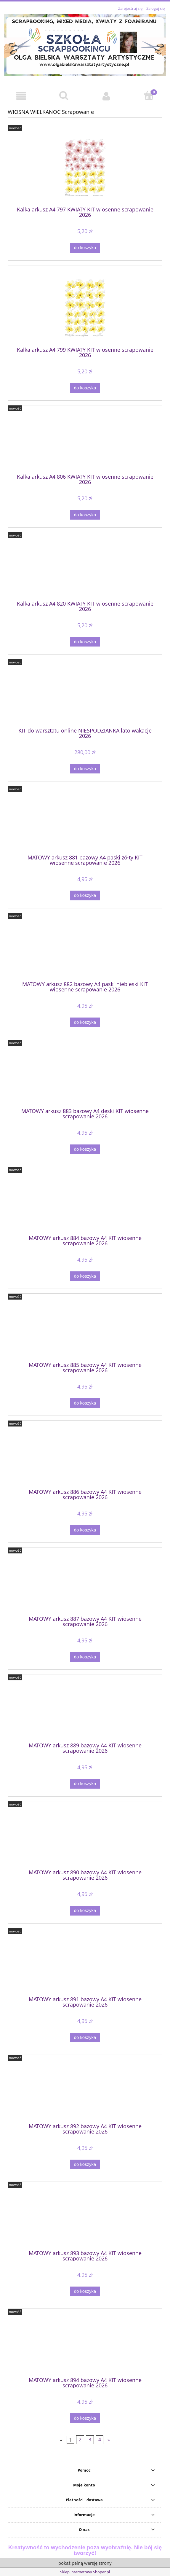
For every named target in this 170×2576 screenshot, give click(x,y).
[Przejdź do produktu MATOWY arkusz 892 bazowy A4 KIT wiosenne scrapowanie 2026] (85, 2091)
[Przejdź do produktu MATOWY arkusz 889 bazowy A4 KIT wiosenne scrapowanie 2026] (85, 1710)
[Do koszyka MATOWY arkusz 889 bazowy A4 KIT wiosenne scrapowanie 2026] (85, 1784)
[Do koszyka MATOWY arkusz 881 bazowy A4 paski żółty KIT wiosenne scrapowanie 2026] (85, 895)
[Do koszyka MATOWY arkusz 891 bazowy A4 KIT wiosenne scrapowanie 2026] (85, 2037)
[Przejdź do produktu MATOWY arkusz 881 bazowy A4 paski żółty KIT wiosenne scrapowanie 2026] (85, 822)
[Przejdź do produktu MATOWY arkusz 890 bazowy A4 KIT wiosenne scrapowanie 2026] (85, 1837)
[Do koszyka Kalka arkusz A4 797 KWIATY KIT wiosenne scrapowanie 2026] (85, 248)
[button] (21, 96)
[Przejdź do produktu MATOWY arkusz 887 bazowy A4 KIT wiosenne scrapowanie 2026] (85, 1583)
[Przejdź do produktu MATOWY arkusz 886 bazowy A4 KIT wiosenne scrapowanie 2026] (85, 1457)
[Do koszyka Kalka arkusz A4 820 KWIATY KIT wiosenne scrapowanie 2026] (85, 642)
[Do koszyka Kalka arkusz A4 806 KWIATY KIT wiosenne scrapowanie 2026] (85, 515)
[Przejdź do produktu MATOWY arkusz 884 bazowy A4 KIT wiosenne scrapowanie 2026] (85, 1203)
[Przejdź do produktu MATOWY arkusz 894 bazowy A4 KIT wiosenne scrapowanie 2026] (85, 2345)
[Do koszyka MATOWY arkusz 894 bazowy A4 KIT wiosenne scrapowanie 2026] (85, 2418)
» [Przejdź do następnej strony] (109, 2439)
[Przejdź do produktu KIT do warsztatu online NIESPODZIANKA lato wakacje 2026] (85, 695)
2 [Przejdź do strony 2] (80, 2439)
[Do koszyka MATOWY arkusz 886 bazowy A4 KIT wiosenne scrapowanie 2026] (85, 1530)
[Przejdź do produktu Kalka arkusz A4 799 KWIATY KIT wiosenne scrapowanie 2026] (85, 308)
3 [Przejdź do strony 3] (90, 2439)
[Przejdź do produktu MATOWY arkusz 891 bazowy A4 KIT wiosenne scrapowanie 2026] (85, 1964)
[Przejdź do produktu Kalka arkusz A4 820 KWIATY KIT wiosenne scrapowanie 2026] (85, 568)
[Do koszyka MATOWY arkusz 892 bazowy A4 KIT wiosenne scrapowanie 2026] (85, 2164)
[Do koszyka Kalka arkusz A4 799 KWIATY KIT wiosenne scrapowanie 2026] (85, 388)
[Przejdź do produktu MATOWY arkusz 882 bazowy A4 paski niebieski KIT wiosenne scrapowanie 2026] (85, 949)
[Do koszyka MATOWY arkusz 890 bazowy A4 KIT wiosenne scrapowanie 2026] (85, 1911)
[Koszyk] (149, 95)
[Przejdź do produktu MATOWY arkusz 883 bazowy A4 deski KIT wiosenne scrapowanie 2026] (85, 1076)
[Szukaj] (64, 95)
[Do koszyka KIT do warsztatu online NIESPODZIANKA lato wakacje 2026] (85, 768)
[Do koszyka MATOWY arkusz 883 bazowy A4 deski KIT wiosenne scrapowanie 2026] (85, 1149)
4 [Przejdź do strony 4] (99, 2439)
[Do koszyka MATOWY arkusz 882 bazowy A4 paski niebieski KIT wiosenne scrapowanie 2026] (85, 1022)
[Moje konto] (106, 96)
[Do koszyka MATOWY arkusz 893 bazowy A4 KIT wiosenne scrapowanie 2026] (85, 2291)
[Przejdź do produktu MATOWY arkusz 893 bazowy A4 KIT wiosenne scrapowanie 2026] (85, 2218)
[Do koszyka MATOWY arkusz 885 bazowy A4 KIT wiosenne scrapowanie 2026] (85, 1403)
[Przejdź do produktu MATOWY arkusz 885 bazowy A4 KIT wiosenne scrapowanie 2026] (85, 1330)
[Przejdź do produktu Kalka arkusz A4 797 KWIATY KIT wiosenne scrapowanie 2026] (85, 168)
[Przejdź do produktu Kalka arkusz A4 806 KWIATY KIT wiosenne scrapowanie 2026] (85, 441)
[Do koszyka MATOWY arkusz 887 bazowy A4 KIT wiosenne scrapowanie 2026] (85, 1657)
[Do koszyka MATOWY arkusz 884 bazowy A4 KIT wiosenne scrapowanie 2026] (85, 1276)
